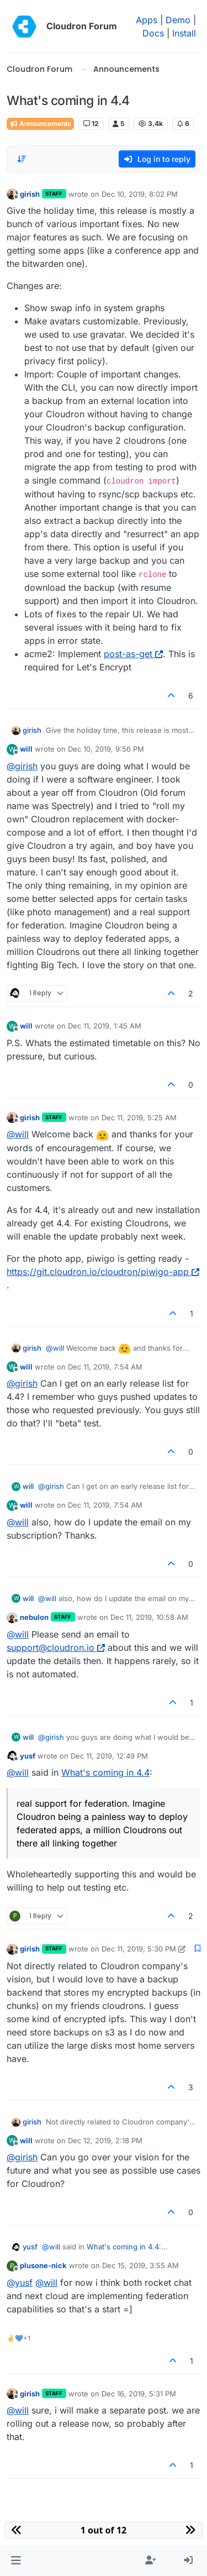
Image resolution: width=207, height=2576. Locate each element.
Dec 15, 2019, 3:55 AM (140, 2265)
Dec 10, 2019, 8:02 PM (140, 194)
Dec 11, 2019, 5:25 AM (139, 1117)
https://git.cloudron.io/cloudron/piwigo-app (103, 1271)
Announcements (40, 123)
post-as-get (133, 653)
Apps (146, 19)
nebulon (34, 1617)
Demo (178, 19)
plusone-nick (43, 2265)
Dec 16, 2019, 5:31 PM (139, 2393)
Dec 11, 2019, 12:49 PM (109, 1755)
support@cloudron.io (56, 1647)
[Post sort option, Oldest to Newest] (21, 159)
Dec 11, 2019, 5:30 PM (139, 1948)
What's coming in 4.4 (105, 1772)
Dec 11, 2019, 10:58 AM (149, 1617)
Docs (153, 33)
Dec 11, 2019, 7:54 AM (105, 1366)
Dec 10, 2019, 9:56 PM (106, 748)
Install (184, 33)
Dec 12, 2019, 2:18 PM (105, 2140)
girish (30, 194)
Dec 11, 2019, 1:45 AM (104, 1025)
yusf (27, 1755)
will (26, 748)
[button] (15, 2560)
